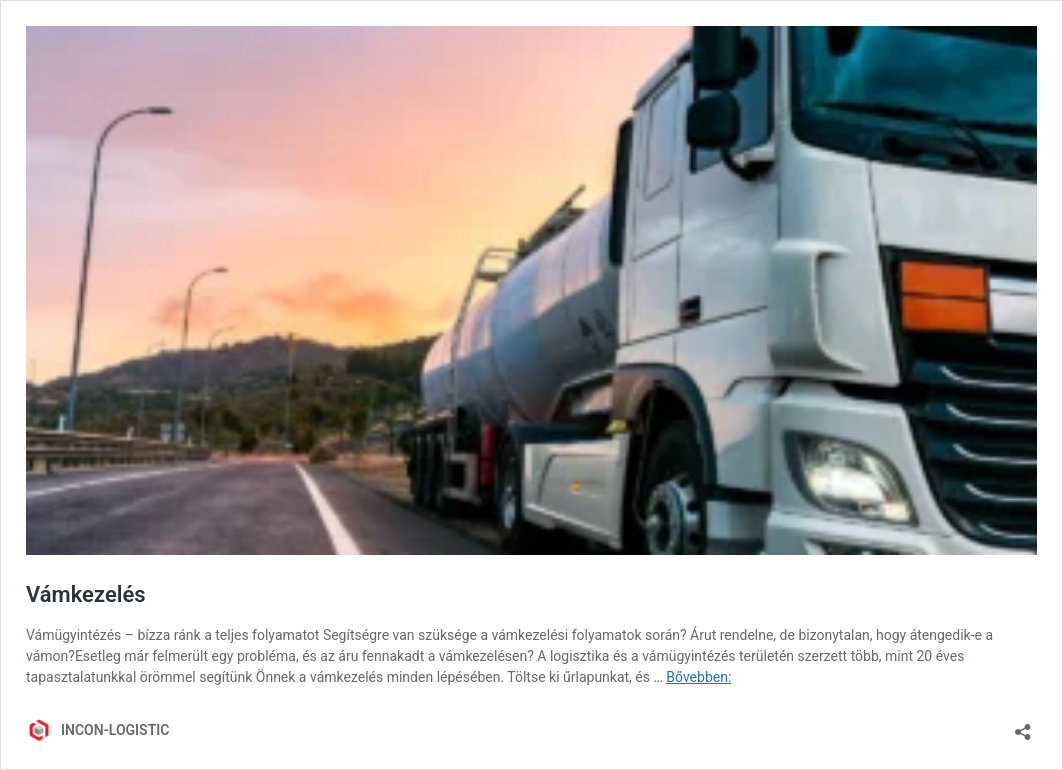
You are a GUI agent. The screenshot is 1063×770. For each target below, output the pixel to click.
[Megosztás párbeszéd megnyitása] (1023, 725)
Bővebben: (698, 677)
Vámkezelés (86, 594)
